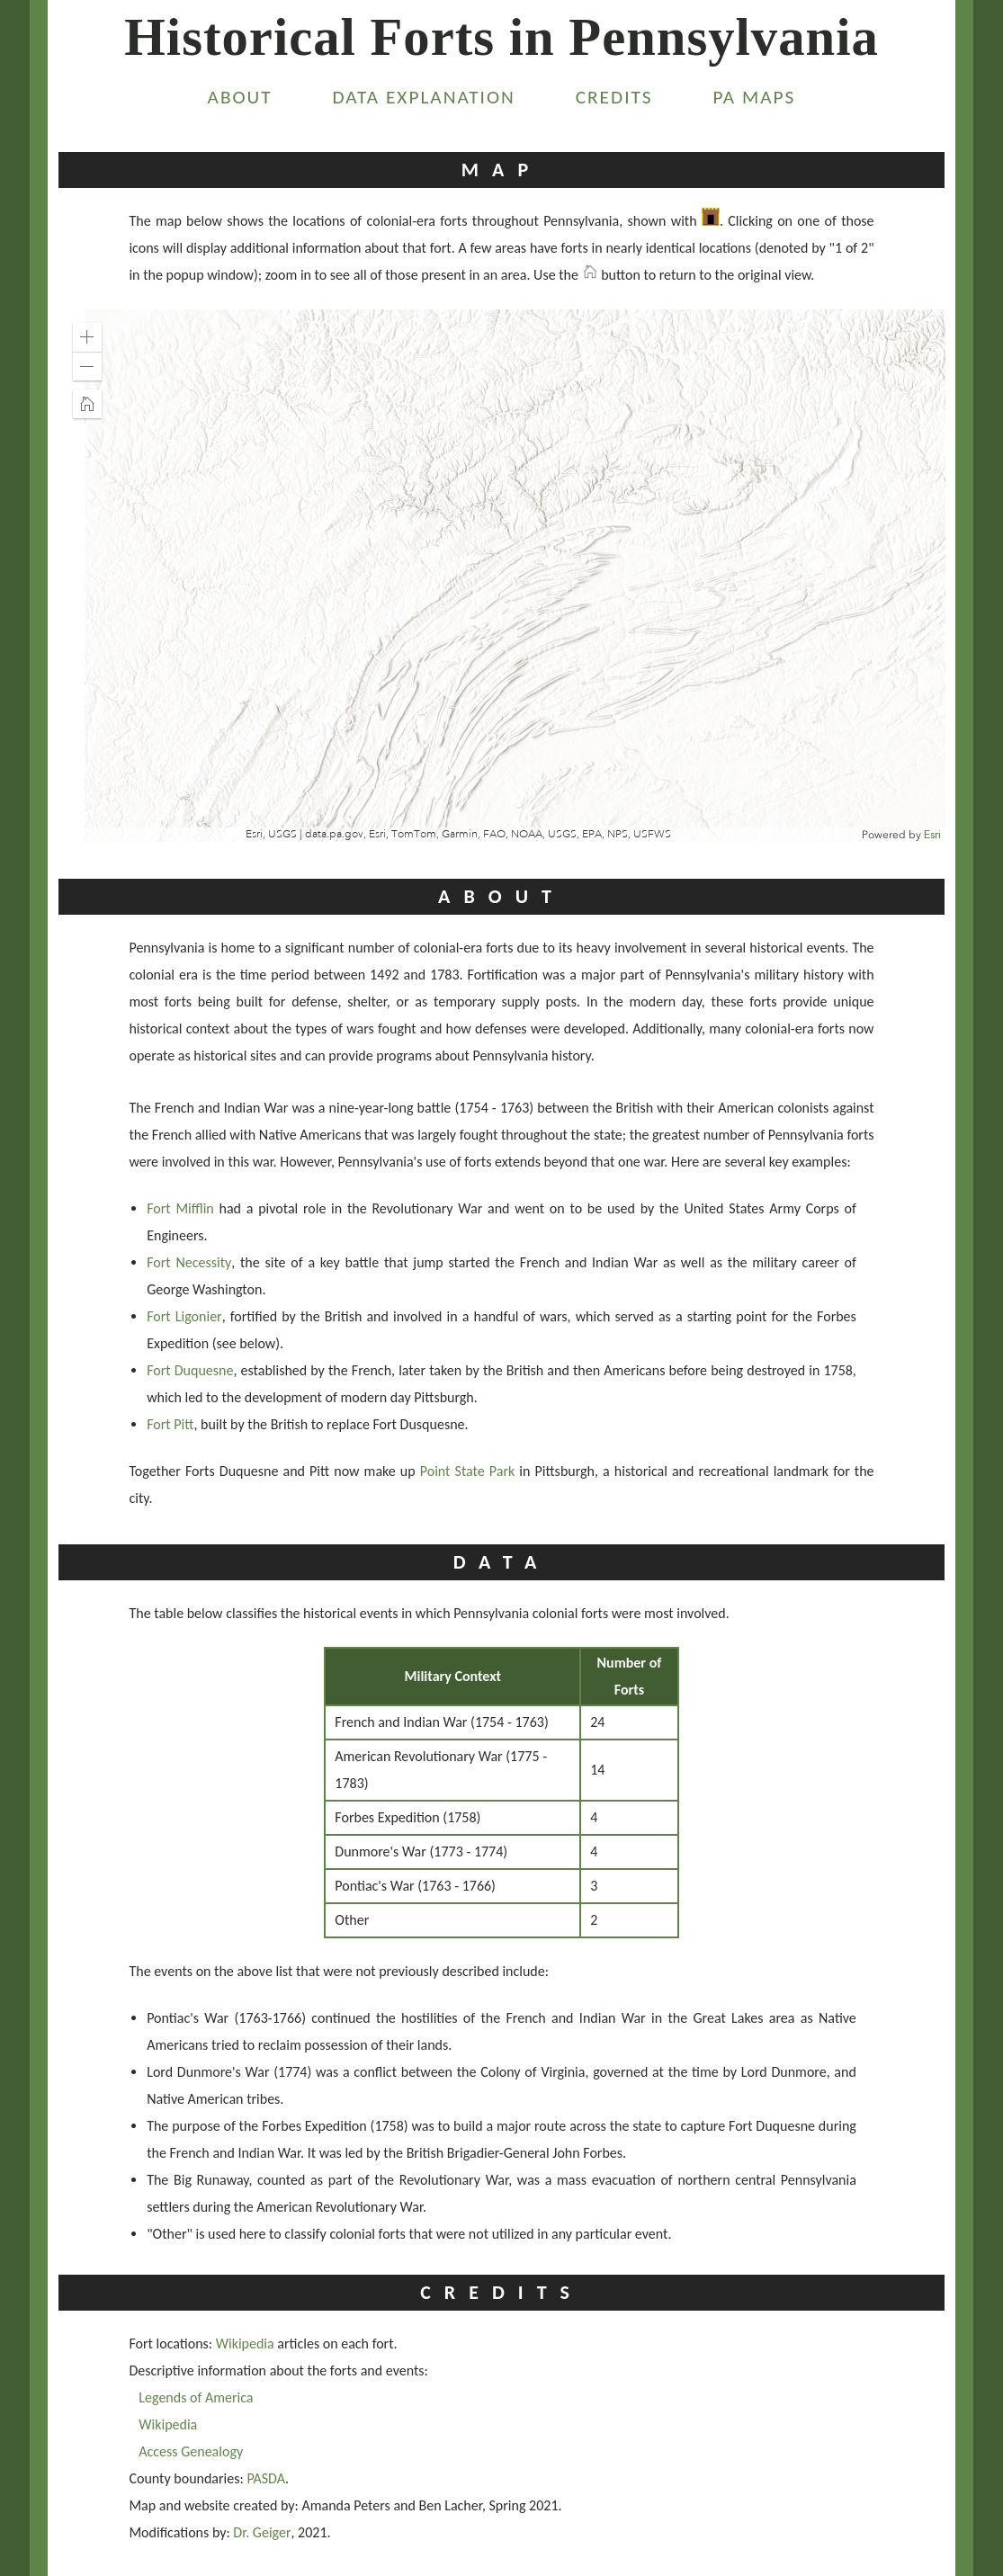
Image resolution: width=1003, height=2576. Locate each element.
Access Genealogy (191, 2451)
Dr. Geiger (262, 2532)
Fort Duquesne (190, 1370)
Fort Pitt (170, 1424)
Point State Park (467, 1471)
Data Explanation (424, 97)
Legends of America (196, 2397)
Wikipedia (245, 2343)
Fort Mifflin (180, 1208)
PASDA (265, 2478)
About (240, 97)
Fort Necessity (189, 1262)
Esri (932, 834)
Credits (614, 97)
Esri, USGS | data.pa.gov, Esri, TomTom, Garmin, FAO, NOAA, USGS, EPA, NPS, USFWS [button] (458, 834)
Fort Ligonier (184, 1316)
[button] (87, 337)
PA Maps (753, 97)
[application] (502, 575)
